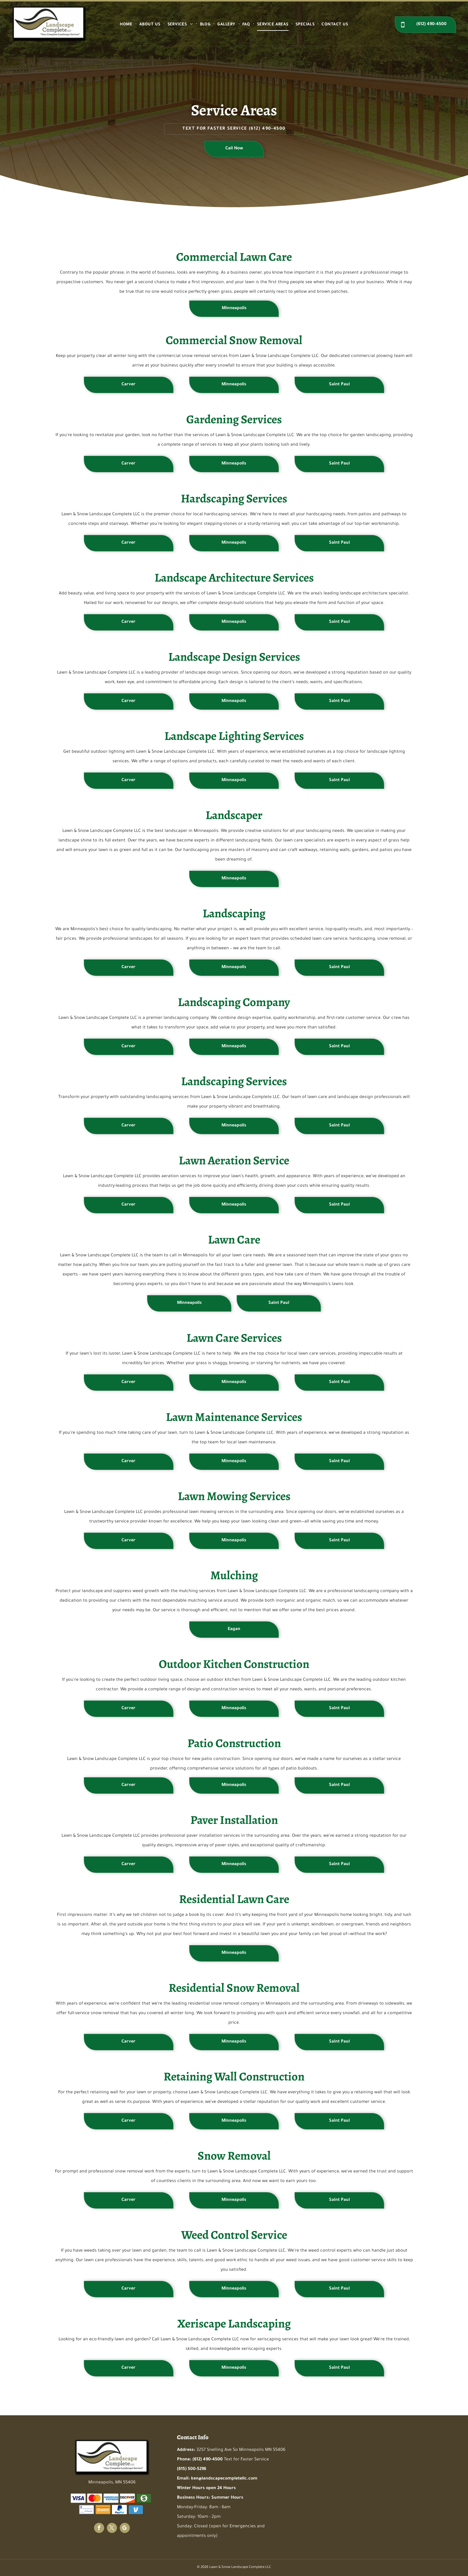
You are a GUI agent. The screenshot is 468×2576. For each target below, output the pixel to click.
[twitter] (112, 2528)
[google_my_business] (125, 2528)
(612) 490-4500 (267, 129)
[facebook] (99, 2528)
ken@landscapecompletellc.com (224, 2479)
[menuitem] (126, 25)
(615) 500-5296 (191, 2469)
